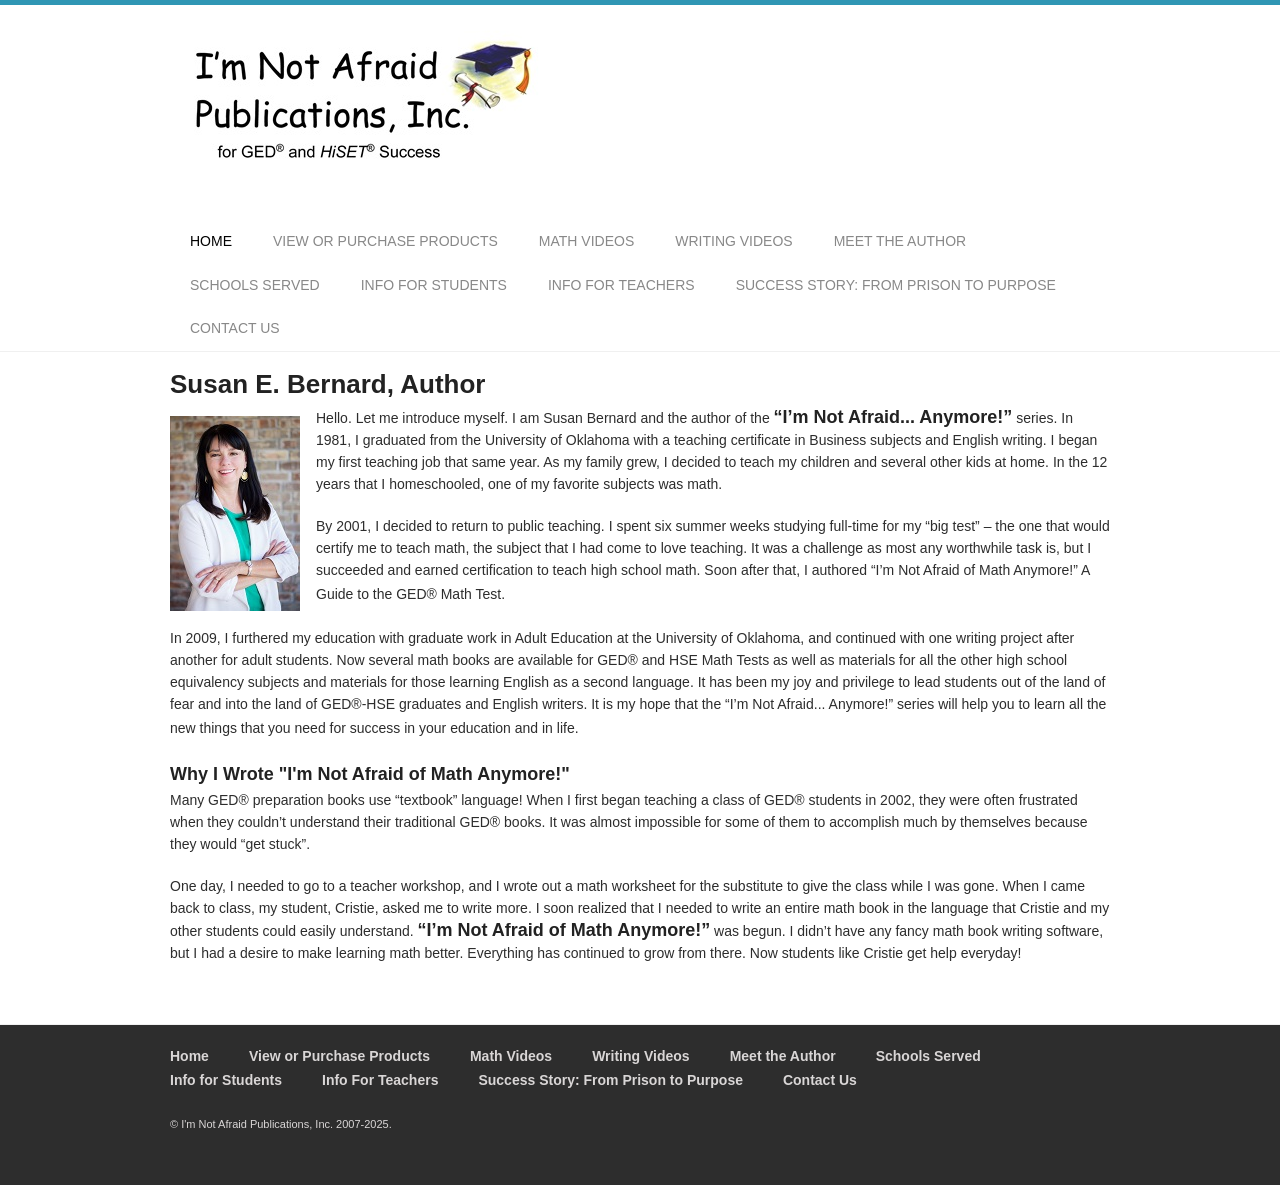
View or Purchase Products (385, 241)
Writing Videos (733, 241)
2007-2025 (362, 1124)
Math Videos (586, 241)
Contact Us (235, 328)
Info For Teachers (621, 285)
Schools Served (255, 285)
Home (211, 241)
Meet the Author (900, 241)
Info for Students (434, 285)
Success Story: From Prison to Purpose (896, 285)
